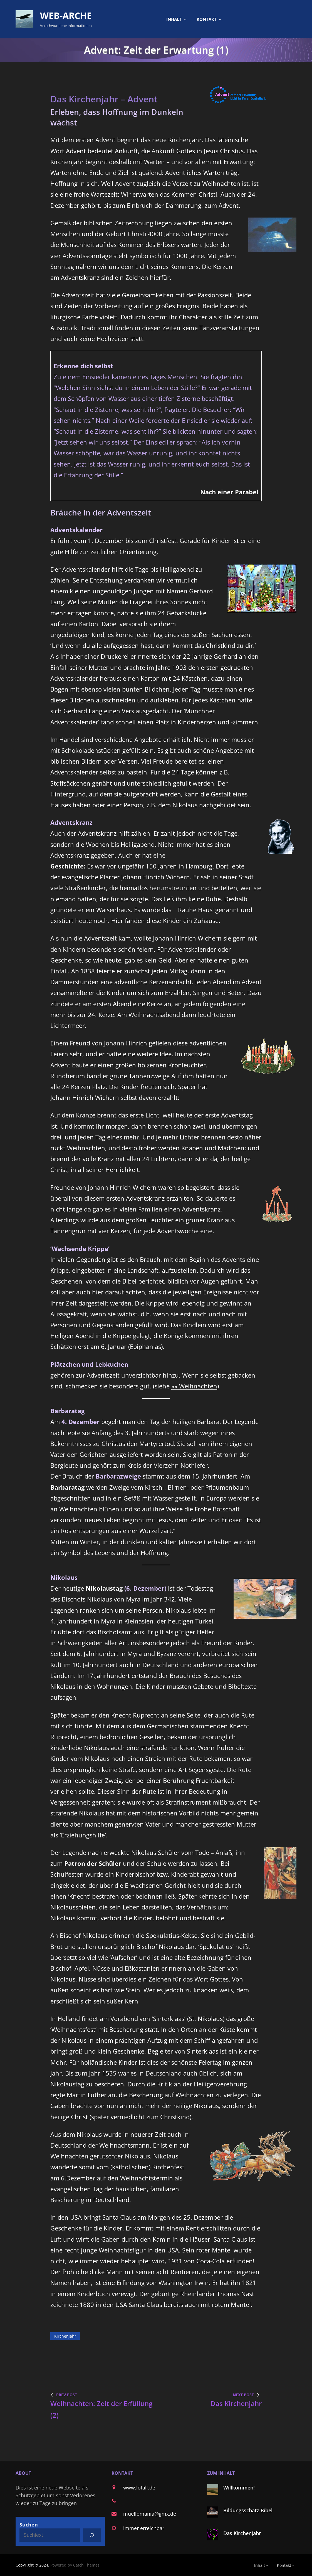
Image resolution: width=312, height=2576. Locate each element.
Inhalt (174, 19)
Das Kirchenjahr (242, 2533)
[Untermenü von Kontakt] (220, 19)
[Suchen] (92, 2535)
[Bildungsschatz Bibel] (212, 2513)
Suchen (28, 2524)
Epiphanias (145, 1346)
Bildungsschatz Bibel (248, 2510)
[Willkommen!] (212, 2490)
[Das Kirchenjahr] (212, 2535)
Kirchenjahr (65, 2336)
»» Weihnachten (194, 1386)
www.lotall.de (139, 2487)
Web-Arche (66, 15)
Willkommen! (239, 2487)
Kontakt (207, 19)
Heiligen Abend (72, 1335)
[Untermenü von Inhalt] (185, 19)
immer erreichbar (143, 2528)
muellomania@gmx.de (149, 2513)
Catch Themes (86, 2565)
